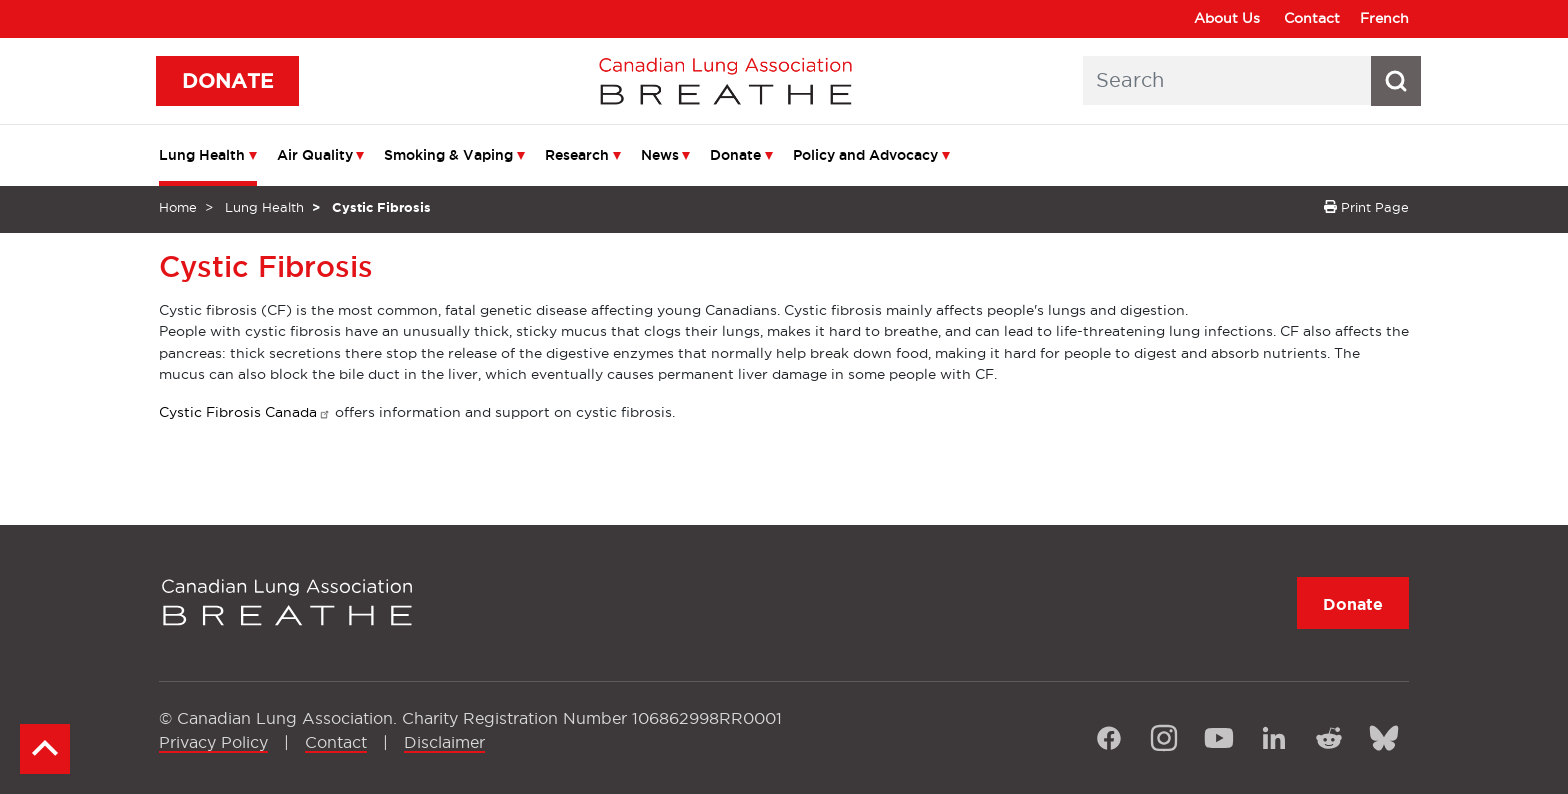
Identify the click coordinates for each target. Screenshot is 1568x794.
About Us (1227, 18)
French (1384, 18)
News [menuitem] (660, 155)
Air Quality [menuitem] (315, 155)
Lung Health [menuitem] (202, 155)
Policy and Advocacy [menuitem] (865, 155)
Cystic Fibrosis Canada (245, 412)
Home (178, 207)
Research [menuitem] (577, 155)
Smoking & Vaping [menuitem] (448, 155)
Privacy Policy (213, 742)
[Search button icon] (1396, 81)
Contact (1312, 18)
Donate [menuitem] (735, 155)
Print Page (1366, 207)
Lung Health (264, 207)
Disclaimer (444, 742)
